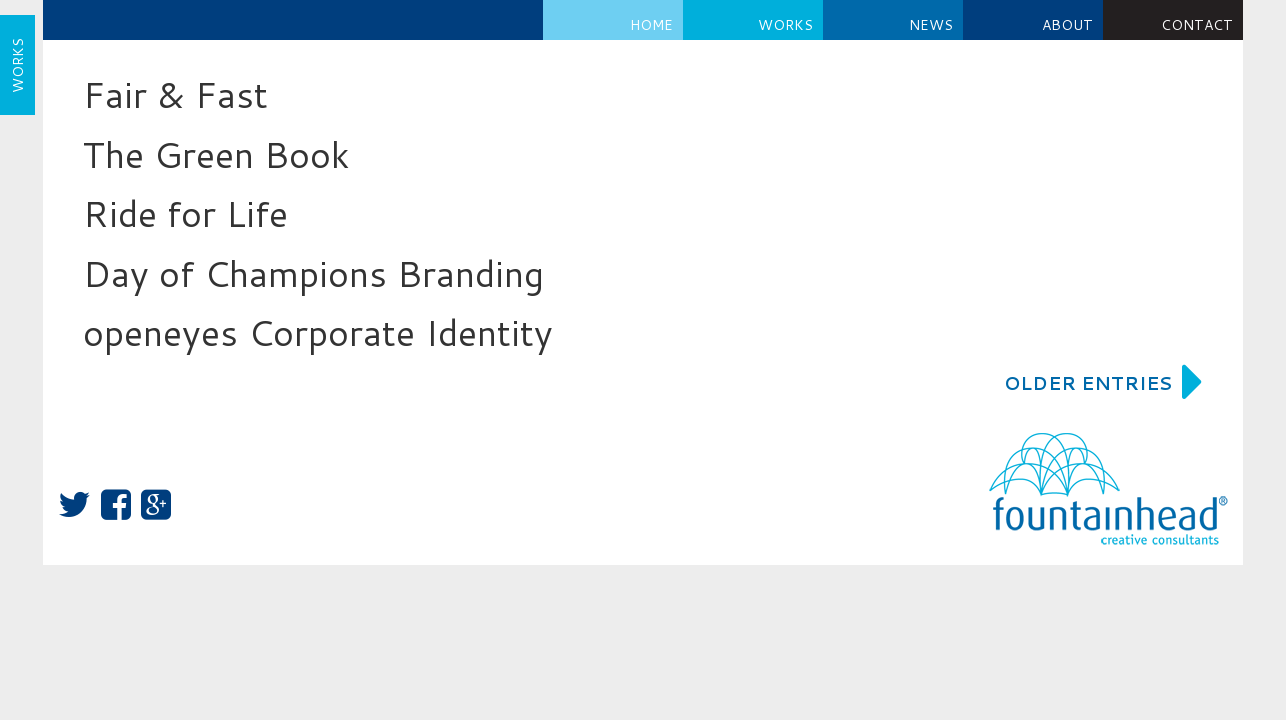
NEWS (931, 25)
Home (651, 25)
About (1067, 25)
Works (785, 25)
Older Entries (1103, 383)
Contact (1197, 25)
